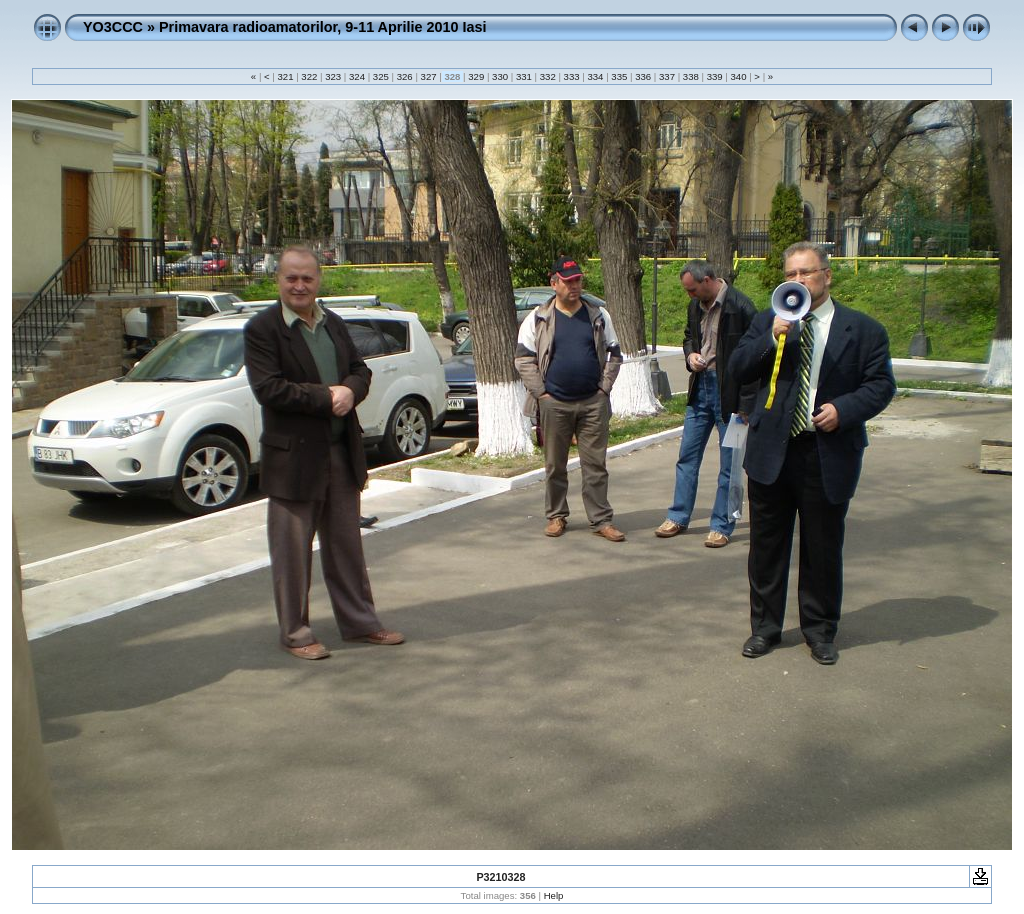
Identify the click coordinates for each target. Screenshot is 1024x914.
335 (619, 76)
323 (333, 76)
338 (690, 76)
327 (428, 76)
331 (523, 76)
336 (642, 76)
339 (714, 76)
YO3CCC (113, 27)
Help (554, 895)
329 (476, 76)
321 (285, 76)
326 (404, 76)
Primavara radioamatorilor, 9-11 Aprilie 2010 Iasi (322, 27)
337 (666, 76)
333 (571, 76)
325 (380, 76)
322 (309, 76)
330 (499, 76)
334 (595, 76)
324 (356, 76)
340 (738, 76)
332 (547, 76)
